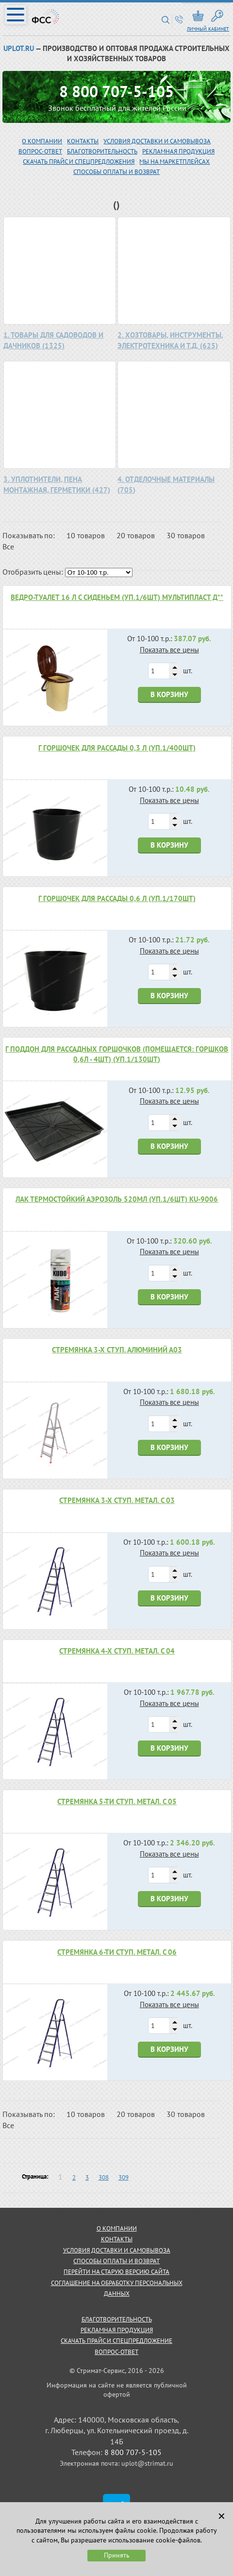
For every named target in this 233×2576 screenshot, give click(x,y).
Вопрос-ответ (116, 2352)
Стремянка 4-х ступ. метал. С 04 (117, 1650)
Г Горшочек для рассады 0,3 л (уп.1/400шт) (117, 747)
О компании (42, 141)
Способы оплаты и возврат (116, 172)
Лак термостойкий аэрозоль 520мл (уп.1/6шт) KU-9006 (117, 1199)
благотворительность (102, 151)
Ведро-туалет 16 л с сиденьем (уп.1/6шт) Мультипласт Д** (117, 597)
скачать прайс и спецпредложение (116, 2341)
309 (123, 2177)
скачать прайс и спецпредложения (78, 161)
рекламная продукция (178, 151)
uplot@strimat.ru (147, 2463)
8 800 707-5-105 (116, 91)
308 (104, 2177)
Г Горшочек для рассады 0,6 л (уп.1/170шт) (117, 898)
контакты (117, 2239)
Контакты (83, 141)
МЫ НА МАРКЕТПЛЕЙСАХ (174, 161)
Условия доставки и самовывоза (157, 141)
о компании (117, 2228)
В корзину (169, 694)
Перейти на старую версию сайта (116, 2272)
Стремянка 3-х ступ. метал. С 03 (117, 1500)
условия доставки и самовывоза (116, 2250)
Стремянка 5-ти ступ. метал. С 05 (117, 1801)
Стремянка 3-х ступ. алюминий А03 (117, 1349)
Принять (117, 2555)
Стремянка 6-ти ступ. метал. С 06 (117, 1952)
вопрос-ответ (40, 151)
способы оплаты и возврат (116, 2261)
